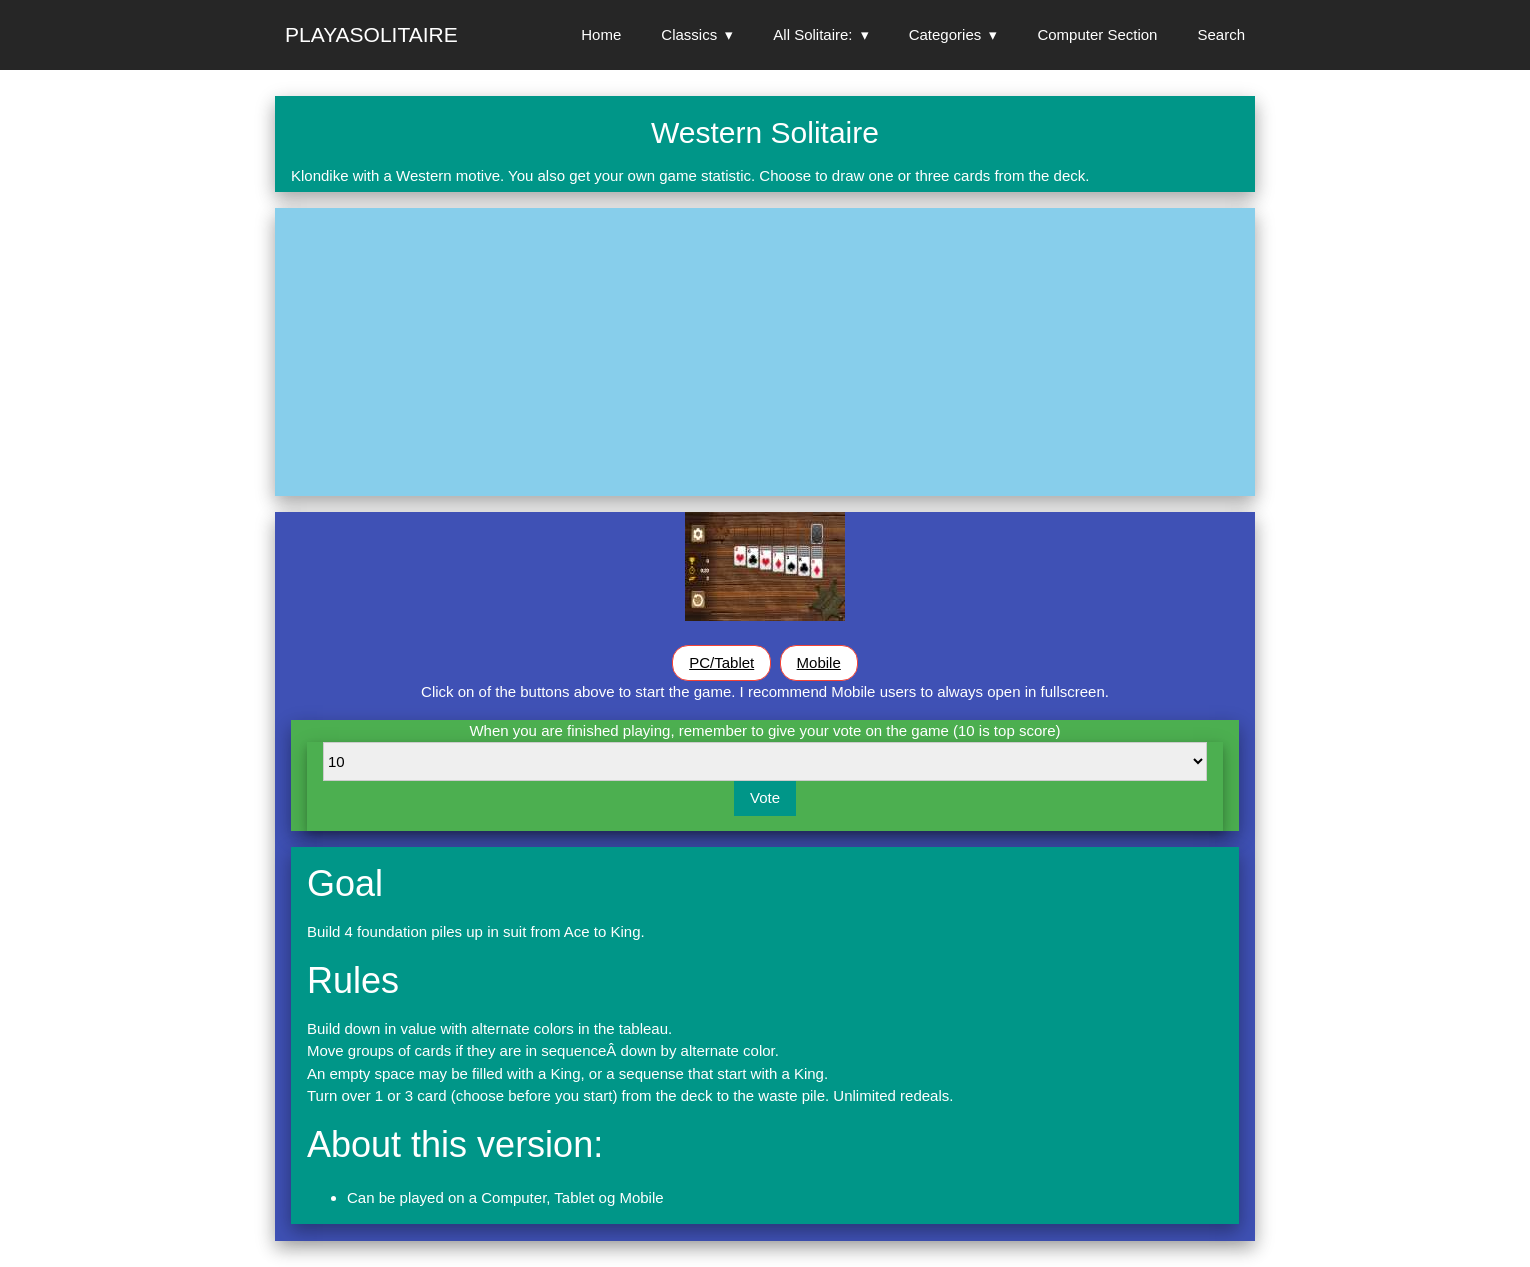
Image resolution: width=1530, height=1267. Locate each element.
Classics (689, 34)
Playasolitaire (371, 34)
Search (1221, 34)
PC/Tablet (721, 662)
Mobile (819, 662)
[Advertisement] (765, 352)
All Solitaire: (812, 34)
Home (601, 34)
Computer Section (1097, 34)
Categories (945, 34)
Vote (765, 797)
